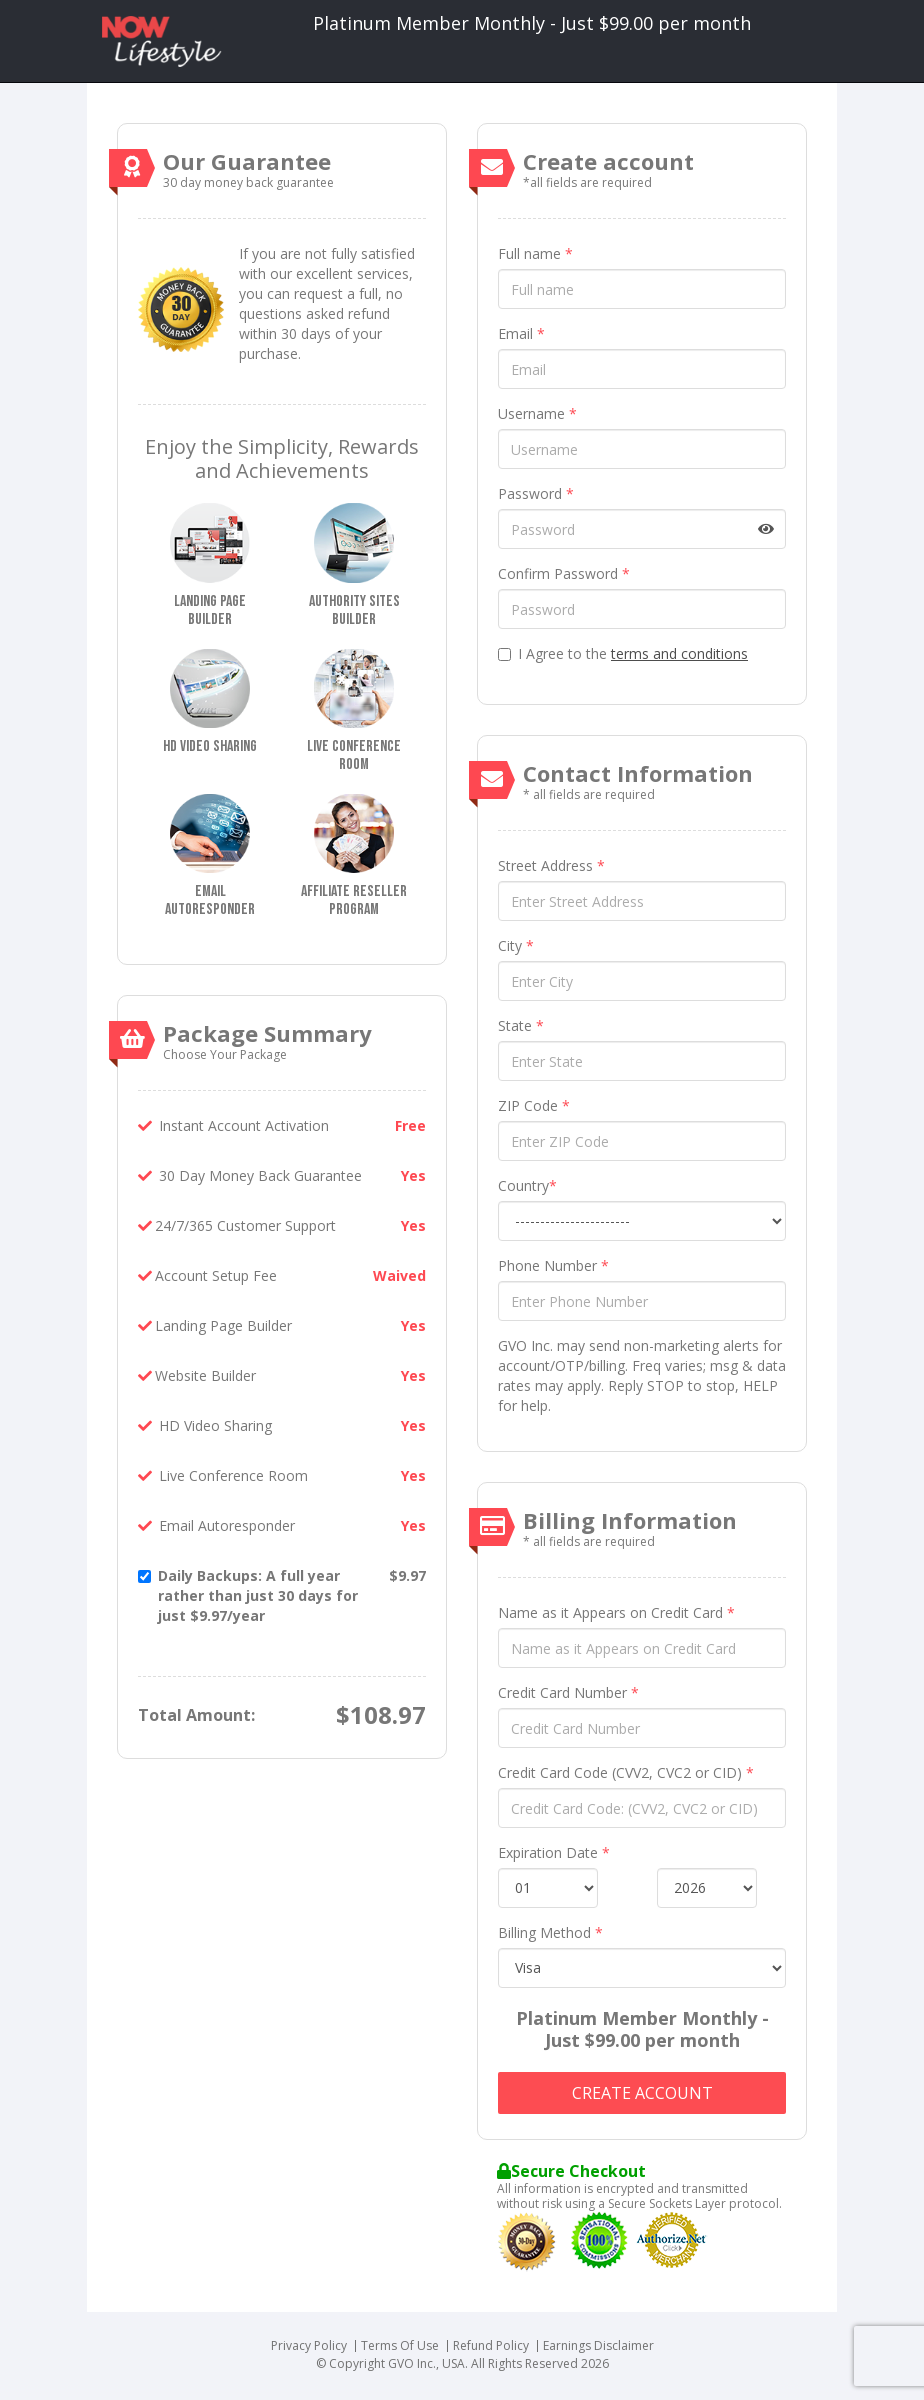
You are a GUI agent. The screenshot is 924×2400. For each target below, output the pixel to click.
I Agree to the (623, 653)
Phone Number (553, 1265)
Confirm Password (564, 573)
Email (521, 333)
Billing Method (550, 1932)
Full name (535, 253)
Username (537, 413)
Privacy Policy (309, 2345)
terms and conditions (679, 653)
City (516, 945)
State (521, 1025)
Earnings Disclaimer (598, 2345)
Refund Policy (491, 2345)
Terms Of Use (400, 2345)
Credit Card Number (568, 1692)
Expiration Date (554, 1852)
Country (527, 1185)
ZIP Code (534, 1105)
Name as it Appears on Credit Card (616, 1612)
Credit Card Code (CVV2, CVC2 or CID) (626, 1772)
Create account (642, 2093)
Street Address (551, 865)
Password (536, 493)
